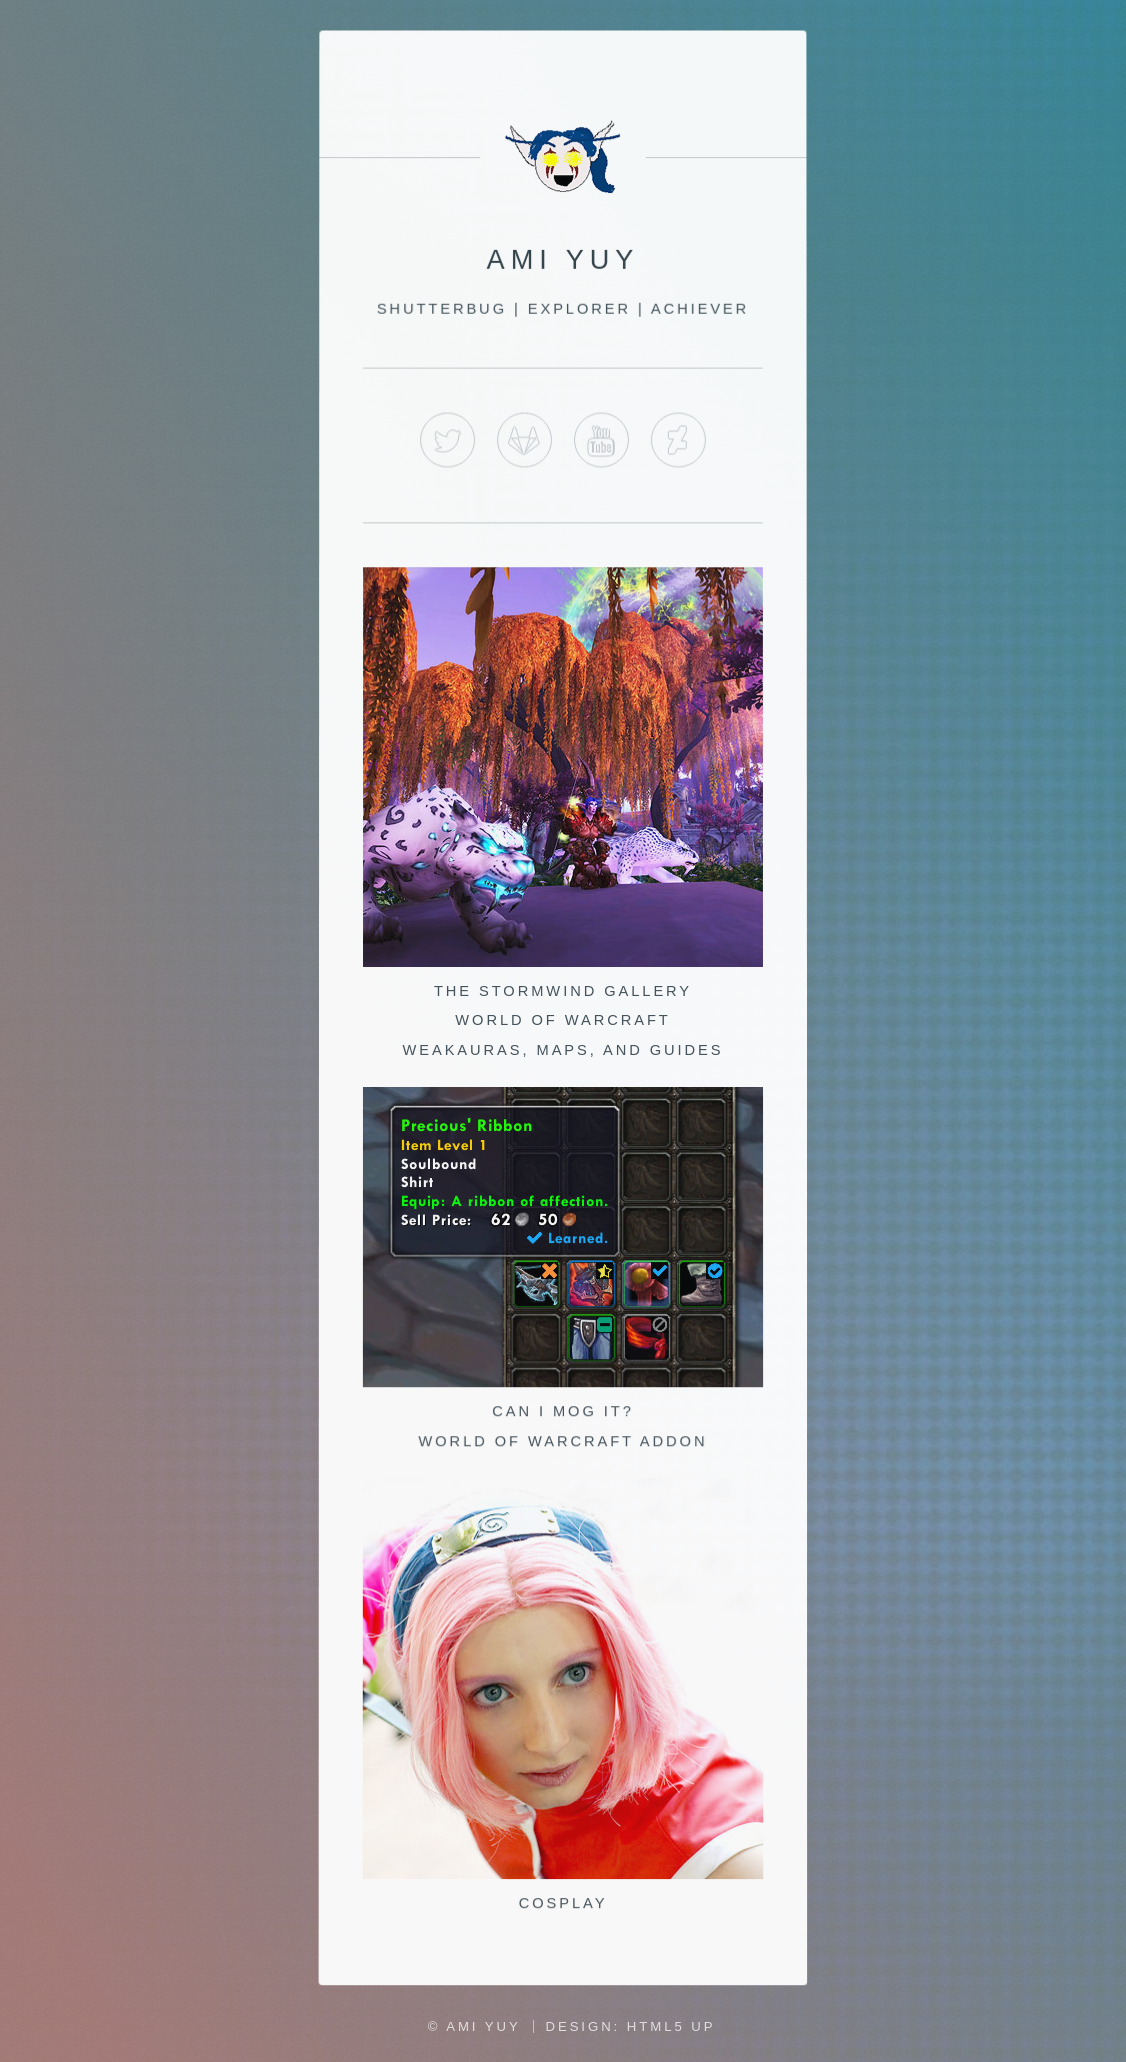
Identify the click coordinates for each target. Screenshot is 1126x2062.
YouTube (601, 444)
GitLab (525, 444)
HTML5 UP (671, 2026)
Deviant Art (677, 444)
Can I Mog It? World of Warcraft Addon (563, 1413)
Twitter (448, 444)
